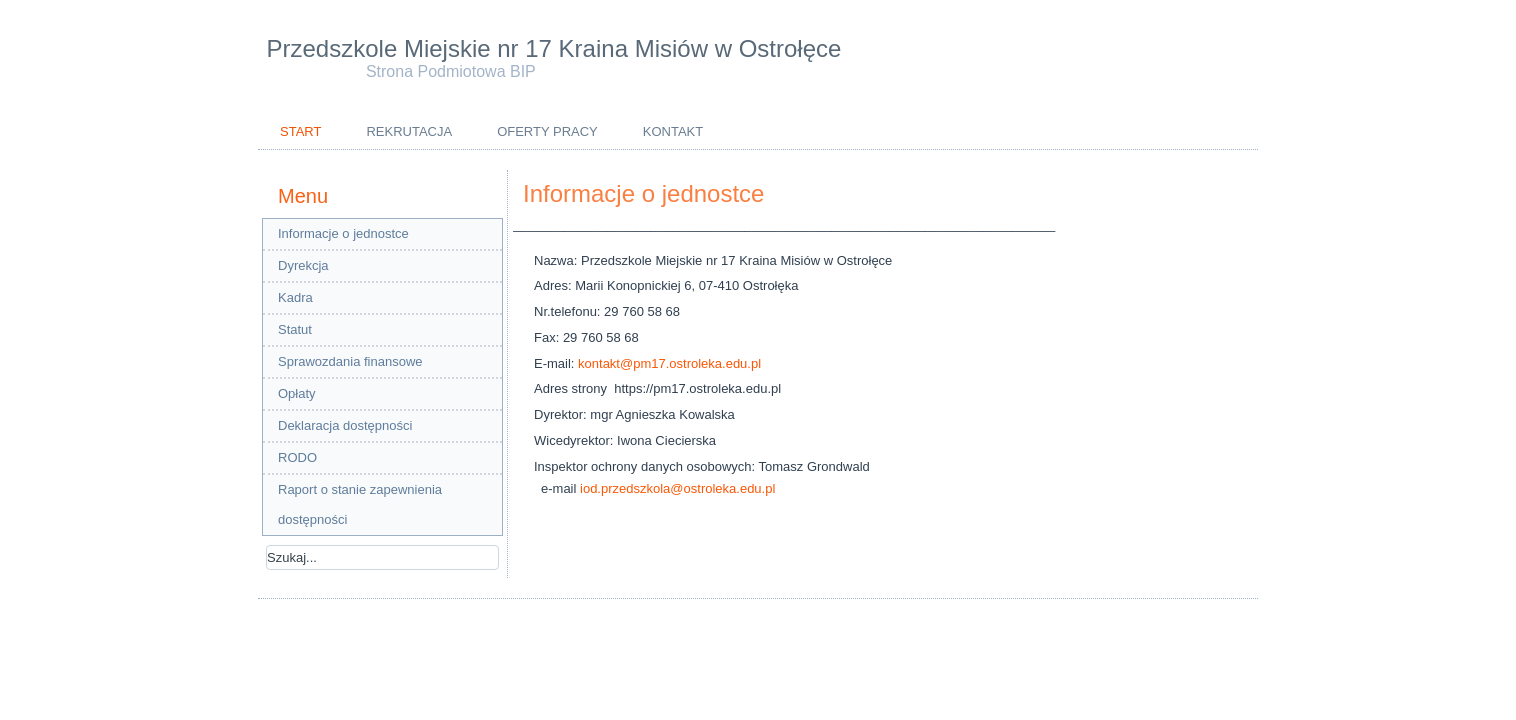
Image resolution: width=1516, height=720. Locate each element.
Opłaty (297, 393)
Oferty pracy (547, 131)
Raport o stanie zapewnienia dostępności (360, 504)
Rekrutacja (409, 131)
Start (300, 131)
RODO (297, 457)
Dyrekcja (303, 265)
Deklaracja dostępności (345, 425)
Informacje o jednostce (343, 233)
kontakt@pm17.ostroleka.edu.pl (669, 363)
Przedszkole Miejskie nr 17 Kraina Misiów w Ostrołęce (554, 48)
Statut (295, 329)
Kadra (295, 297)
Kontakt (673, 131)
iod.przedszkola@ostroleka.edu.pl (677, 488)
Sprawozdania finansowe (350, 361)
